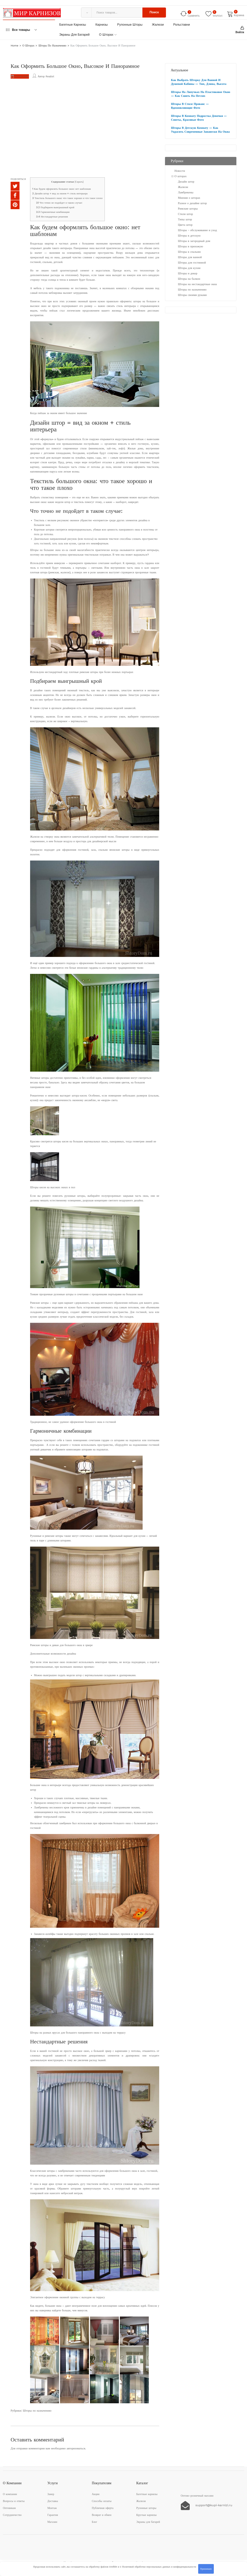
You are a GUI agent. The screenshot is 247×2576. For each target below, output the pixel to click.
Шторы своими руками (192, 295)
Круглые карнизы (146, 2514)
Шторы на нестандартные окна (197, 284)
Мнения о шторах (189, 198)
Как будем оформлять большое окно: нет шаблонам (61, 188)
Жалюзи (158, 24)
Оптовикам (9, 2507)
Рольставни (181, 24)
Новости (179, 171)
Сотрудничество (12, 2514)
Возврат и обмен (102, 2514)
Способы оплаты (102, 2501)
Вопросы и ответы (14, 2501)
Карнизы (102, 24)
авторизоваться (76, 2448)
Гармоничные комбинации (52, 212)
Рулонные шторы (129, 24)
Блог (94, 2521)
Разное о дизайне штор (192, 203)
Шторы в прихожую (190, 246)
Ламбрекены (185, 192)
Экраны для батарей (74, 34)
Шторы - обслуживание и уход (197, 230)
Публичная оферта (102, 2507)
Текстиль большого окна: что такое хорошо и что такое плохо (67, 198)
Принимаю (206, 2568)
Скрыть (79, 181)
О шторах (106, 34)
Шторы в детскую (189, 235)
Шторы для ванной (190, 257)
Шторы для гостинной (192, 262)
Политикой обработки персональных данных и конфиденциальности (159, 2566)
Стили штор (185, 214)
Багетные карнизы (72, 24)
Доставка (52, 2501)
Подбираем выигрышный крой (55, 207)
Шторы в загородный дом (194, 241)
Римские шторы (188, 208)
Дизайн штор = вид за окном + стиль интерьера (60, 193)
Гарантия (52, 2514)
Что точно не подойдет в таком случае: (59, 202)
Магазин (52, 2521)
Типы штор (185, 219)
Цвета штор (185, 225)
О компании (10, 2494)
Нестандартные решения (52, 216)
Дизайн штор (186, 181)
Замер (50, 2494)
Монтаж (52, 2507)
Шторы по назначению (37, 2410)
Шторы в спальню (189, 251)
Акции (95, 2494)
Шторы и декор (187, 273)
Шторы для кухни (189, 268)
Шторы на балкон (189, 278)
